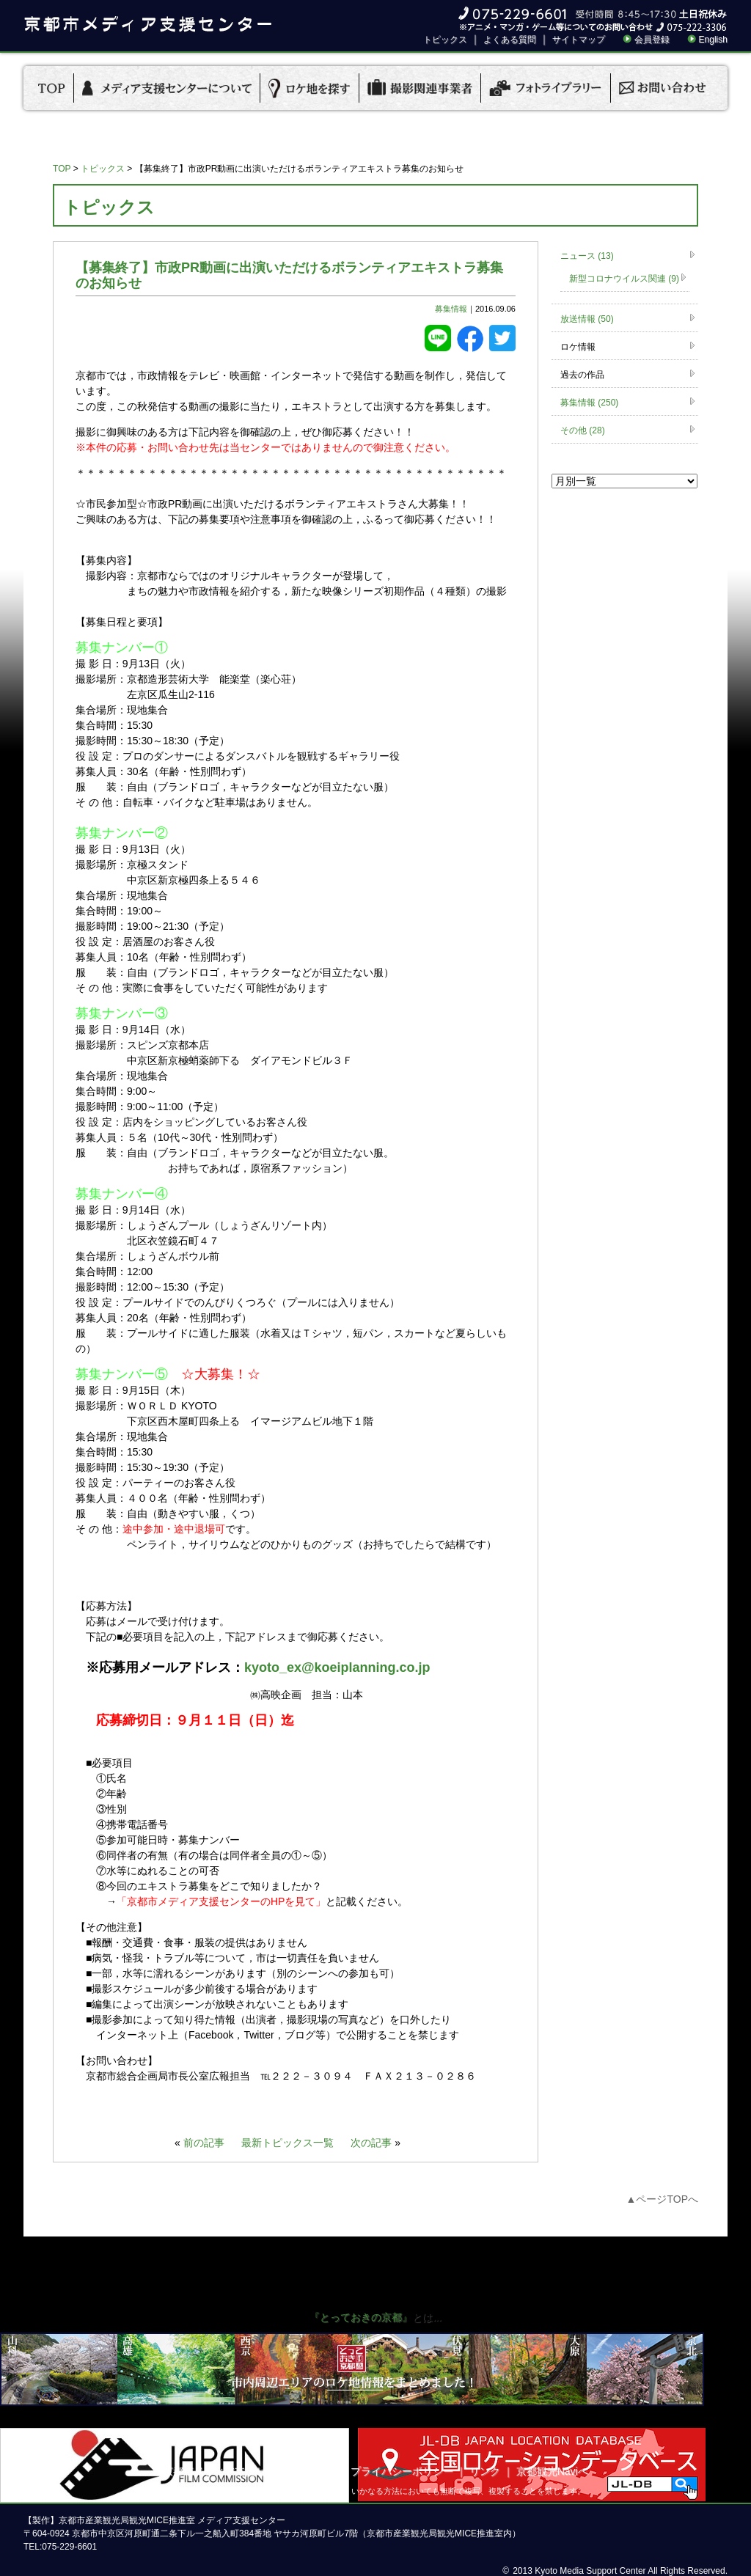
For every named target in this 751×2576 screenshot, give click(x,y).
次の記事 (371, 2142)
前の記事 (203, 2142)
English (713, 39)
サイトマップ (578, 39)
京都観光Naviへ (552, 2471)
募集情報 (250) (589, 402)
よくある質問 (509, 39)
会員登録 (652, 39)
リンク (484, 2471)
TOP (61, 169)
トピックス (445, 39)
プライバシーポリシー (402, 2471)
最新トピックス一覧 (287, 2142)
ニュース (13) (587, 256)
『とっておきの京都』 (360, 2317)
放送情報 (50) (587, 319)
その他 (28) (582, 430)
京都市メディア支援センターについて (250, 2471)
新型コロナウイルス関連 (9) (624, 279)
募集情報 (451, 308)
